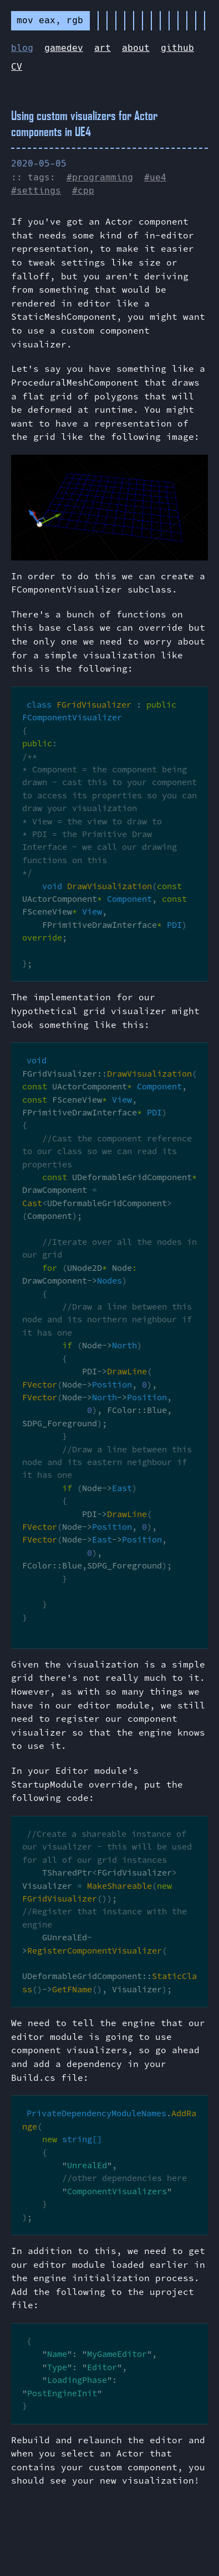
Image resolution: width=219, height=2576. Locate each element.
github (177, 48)
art (102, 48)
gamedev (63, 48)
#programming (100, 177)
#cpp (83, 190)
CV (16, 66)
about (136, 48)
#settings (36, 190)
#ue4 (155, 177)
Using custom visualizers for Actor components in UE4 (84, 123)
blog (22, 48)
